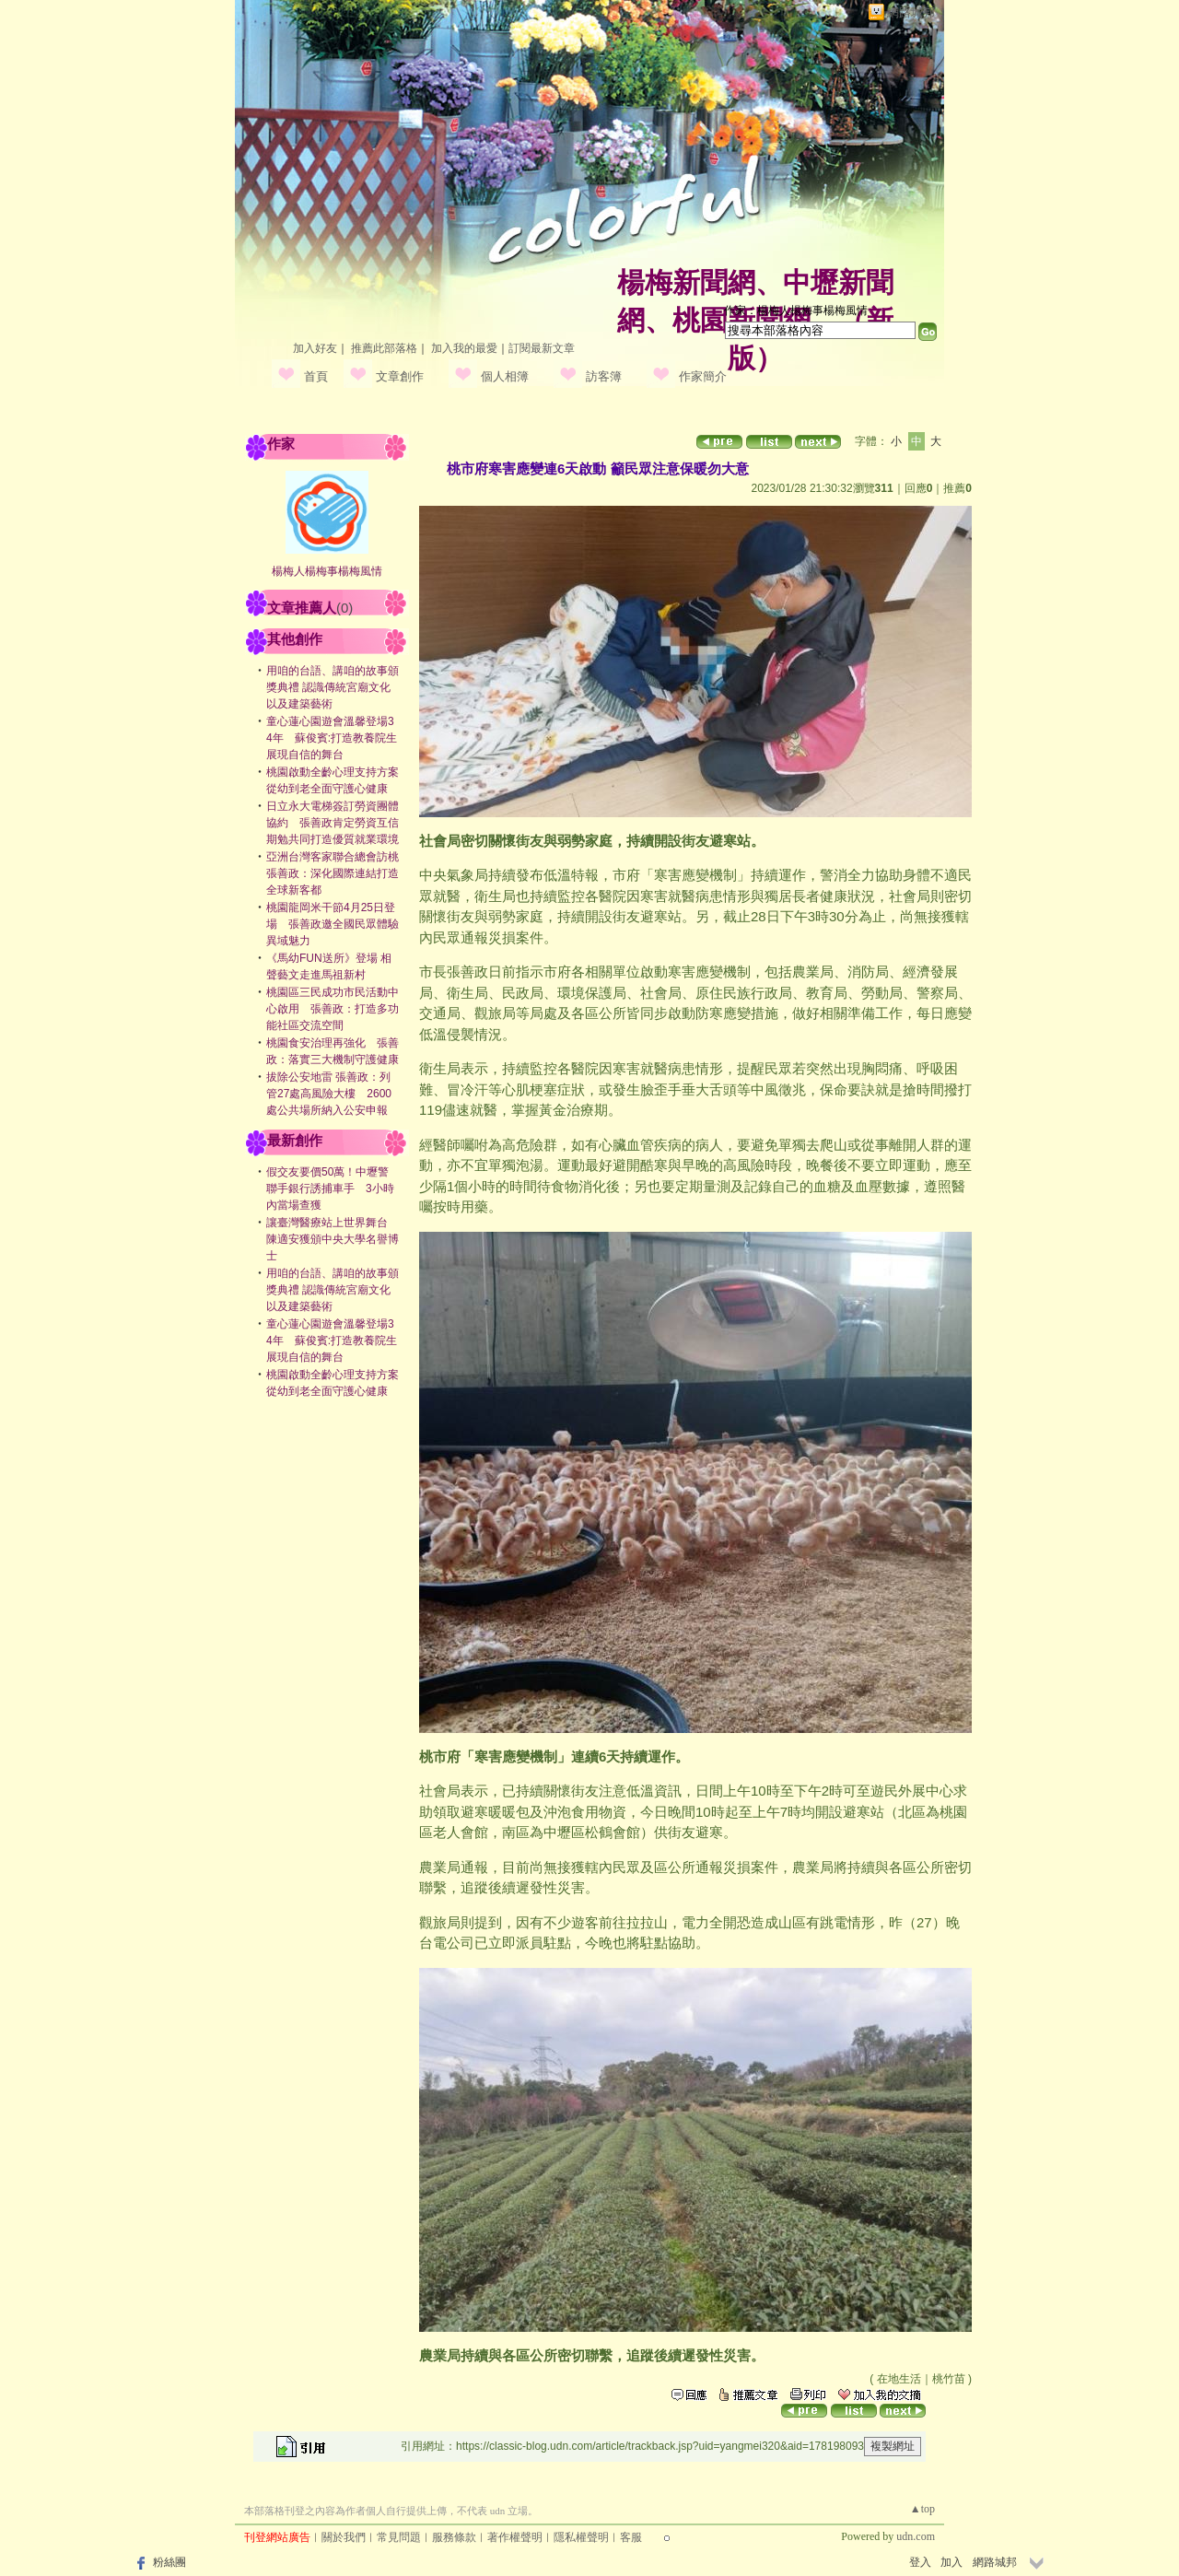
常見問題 (399, 2537)
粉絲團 (169, 2562)
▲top (922, 2508)
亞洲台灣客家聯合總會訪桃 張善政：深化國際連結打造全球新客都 (338, 873)
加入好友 (315, 348)
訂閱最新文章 (541, 348)
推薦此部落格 (384, 348)
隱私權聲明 (581, 2537)
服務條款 (454, 2537)
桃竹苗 (948, 2378)
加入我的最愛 (464, 348)
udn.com (915, 2536)
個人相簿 (505, 376)
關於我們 (343, 2537)
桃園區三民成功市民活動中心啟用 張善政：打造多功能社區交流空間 (332, 1009)
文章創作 (400, 376)
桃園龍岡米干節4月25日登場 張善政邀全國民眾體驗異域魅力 (332, 924)
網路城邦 (911, 12)
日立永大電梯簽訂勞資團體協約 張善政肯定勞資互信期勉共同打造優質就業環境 (332, 823)
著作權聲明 (515, 2537)
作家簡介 (703, 376)
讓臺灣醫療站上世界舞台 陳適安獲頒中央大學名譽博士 (332, 1239)
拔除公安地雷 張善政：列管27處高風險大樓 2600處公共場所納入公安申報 (328, 1094)
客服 (631, 2537)
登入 (920, 2562)
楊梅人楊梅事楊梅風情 (327, 571)
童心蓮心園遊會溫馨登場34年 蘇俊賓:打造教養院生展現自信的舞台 (331, 738)
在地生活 (899, 2378)
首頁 (316, 376)
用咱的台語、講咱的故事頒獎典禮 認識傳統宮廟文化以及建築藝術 (332, 687)
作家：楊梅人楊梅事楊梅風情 (796, 310)
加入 (951, 2562)
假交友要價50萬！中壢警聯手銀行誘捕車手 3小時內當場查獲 (330, 1188)
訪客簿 (604, 376)
